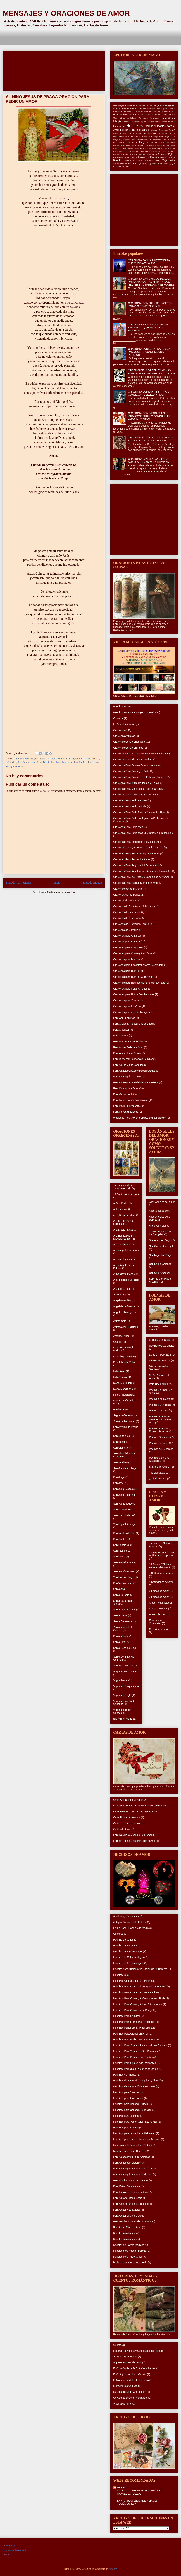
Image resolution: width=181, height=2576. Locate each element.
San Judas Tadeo (123, 1503)
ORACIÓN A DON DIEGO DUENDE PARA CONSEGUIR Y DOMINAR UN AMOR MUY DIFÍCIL (149, 416)
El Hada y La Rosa (159, 1339)
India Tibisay (120, 1377)
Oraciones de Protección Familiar (131, 924)
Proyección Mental (166, 157)
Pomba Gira (120, 1409)
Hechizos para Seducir (126, 2127)
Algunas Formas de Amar (127, 2362)
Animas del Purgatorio (125, 1327)
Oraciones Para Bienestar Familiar (132, 759)
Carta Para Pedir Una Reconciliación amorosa (139, 1805)
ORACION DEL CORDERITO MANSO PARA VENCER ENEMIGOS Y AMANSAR (151, 372)
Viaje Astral (168, 160)
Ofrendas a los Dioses (124, 154)
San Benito (119, 1441)
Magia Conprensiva (139, 145)
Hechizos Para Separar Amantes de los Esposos (140, 2045)
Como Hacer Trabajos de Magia (131, 1928)
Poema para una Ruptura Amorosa (159, 1430)
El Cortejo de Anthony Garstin (129, 2374)
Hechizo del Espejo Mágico (128, 1963)
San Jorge (119, 1477)
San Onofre (119, 1539)
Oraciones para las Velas (127, 1006)
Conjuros (118, 718)
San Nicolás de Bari (124, 1533)
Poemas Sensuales (160, 1437)
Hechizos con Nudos (124, 2074)
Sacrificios (129, 160)
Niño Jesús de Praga (24, 758)
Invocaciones (149, 133)
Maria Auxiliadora (122, 1383)
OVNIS (121, 2487)
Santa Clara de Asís (124, 1609)
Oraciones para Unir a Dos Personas (133, 994)
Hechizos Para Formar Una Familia (133, 2027)
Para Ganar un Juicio (125, 1094)
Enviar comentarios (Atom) (61, 892)
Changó (117, 1341)
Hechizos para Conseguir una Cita (132, 2109)
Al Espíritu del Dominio (126, 1279)
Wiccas (132, 163)
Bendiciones (120, 706)
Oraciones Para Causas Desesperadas (135, 765)
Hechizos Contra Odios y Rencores (133, 1980)
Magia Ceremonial (121, 145)
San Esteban (120, 1462)
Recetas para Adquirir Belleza (129, 2250)
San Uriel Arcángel (123, 1577)
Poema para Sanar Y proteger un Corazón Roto (160, 1419)
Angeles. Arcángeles (124, 1312)
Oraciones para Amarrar (126, 941)
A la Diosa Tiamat (123, 1229)
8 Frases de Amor (159, 1591)
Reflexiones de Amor (160, 1629)
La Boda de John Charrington (129, 2391)
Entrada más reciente (18, 882)
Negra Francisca (122, 1394)
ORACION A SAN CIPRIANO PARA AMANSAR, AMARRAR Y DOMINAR (148, 460)
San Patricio (120, 1550)
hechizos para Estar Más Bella (130, 2262)
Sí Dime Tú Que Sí (159, 1466)
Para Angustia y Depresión (128, 1041)
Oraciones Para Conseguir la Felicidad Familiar (139, 777)
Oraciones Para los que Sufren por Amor (135, 882)
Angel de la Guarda (124, 1306)
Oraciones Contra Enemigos (129, 741)
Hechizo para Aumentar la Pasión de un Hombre (140, 1969)
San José (118, 1483)
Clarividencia (162, 111)
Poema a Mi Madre (159, 1398)
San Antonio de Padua (125, 1427)
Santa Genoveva (122, 1621)
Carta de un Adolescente (127, 1823)
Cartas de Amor (122, 1829)
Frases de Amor (158, 1614)
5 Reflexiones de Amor (161, 1582)
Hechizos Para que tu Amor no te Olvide (135, 2068)
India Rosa (119, 1371)
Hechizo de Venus (123, 1939)
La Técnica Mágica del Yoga (155, 136)
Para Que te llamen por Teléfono (131, 2203)
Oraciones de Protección (127, 918)
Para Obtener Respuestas (127, 2198)
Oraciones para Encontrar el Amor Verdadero (138, 965)
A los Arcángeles (122, 1259)
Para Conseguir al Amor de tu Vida (132, 2168)
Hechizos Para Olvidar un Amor (130, 2033)
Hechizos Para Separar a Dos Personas (135, 2051)
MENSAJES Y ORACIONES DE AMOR (66, 13)
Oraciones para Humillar (126, 970)
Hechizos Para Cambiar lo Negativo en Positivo (139, 1986)
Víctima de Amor (122, 2403)
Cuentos (118, 2344)
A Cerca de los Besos (125, 2356)
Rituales (117, 160)
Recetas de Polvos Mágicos (128, 2245)
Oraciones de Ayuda (124, 900)
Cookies (7, 2554)
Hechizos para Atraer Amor (128, 2098)
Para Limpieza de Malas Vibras (130, 2192)
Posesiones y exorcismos (125, 157)
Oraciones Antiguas (124, 735)
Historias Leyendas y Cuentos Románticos (137, 2350)
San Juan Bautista (123, 1488)
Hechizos (134, 125)
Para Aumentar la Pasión (127, 1053)
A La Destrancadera (124, 1215)
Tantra (139, 160)
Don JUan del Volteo (124, 1362)
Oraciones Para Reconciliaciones (131, 859)
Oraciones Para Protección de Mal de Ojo (136, 841)
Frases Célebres (158, 1608)
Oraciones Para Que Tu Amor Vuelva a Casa (138, 847)
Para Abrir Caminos (124, 1018)
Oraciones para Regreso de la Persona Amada (139, 982)
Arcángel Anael (121, 1335)
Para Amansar (121, 1029)
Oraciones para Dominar (127, 959)
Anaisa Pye (119, 1294)
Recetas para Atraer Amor (127, 2256)
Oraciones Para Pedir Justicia (129, 806)
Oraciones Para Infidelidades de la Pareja (136, 783)
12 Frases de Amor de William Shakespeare (161, 1554)
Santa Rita (119, 1642)
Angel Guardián (122, 1300)
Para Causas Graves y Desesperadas (134, 1070)
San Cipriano (120, 1447)
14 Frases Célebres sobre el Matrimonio (160, 1566)
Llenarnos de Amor (159, 1360)
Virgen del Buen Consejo (122, 1711)
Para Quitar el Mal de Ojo (127, 2215)
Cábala (125, 122)
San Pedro (119, 1556)
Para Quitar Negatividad (126, 2209)
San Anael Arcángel (124, 1421)
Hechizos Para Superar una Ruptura (133, 2057)
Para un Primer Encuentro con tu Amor (134, 1840)
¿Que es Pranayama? (160, 163)
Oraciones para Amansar (127, 935)
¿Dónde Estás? (157, 1478)
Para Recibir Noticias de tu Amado (132, 2221)
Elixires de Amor (168, 122)
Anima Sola (119, 1321)
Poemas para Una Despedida (159, 1459)
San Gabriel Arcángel (125, 1468)
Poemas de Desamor (161, 1449)
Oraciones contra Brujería (127, 888)
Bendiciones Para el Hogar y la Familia (134, 712)
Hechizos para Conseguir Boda (130, 2104)
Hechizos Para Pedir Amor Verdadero (134, 2039)
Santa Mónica (121, 1636)
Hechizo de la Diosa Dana (127, 1951)
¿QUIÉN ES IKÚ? (126, 2503)
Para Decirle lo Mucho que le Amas (133, 1835)
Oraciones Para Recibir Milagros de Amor (136, 853)
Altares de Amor (146, 105)
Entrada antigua (92, 882)
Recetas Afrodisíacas (125, 2239)
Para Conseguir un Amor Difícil (34, 762)
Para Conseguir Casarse (127, 1076)
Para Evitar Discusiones (126, 2186)
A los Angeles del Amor (126, 1250)
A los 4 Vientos (121, 1244)
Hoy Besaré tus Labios (161, 1345)
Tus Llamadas (157, 1472)
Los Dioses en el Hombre (125, 142)
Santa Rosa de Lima (124, 1647)
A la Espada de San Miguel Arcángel (124, 1237)
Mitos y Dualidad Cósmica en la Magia (130, 151)
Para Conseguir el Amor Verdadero (132, 2174)
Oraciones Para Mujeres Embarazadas (134, 794)
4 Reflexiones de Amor (161, 1573)
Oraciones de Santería (125, 929)
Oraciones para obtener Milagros (131, 1012)
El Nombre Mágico (137, 122)
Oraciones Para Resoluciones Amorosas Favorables (142, 871)
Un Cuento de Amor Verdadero (130, 2397)
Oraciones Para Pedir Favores (130, 800)
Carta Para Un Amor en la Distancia (133, 1811)
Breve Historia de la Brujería (134, 111)
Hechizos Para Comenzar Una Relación (135, 1992)
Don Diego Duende (124, 1356)
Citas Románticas (159, 1602)
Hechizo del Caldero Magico (129, 1957)
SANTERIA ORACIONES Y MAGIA (137, 2500)
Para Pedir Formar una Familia (66, 762)
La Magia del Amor (131, 136)
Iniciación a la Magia (130, 133)
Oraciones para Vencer (126, 1000)
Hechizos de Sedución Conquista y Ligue (136, 2080)
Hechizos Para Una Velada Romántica (134, 2063)
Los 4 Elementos (139, 139)
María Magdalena (123, 1388)
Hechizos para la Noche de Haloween (134, 2133)
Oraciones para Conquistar (128, 947)
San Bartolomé (121, 1436)
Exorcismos (119, 126)
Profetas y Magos (147, 157)
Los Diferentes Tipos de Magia (161, 139)
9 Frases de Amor (159, 1596)
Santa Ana (119, 1589)
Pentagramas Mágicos (146, 154)
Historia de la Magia (133, 130)
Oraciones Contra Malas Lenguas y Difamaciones (140, 753)
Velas (157, 160)
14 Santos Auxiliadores (126, 1194)
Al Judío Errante (122, 1288)
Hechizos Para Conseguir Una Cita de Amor (137, 2004)
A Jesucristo (120, 1209)
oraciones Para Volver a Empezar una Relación (139, 1117)
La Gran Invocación (124, 724)
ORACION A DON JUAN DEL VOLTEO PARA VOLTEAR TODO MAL (150, 305)
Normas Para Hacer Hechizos (162, 151)
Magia (142, 142)
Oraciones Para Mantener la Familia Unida (137, 788)
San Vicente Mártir (123, 1583)
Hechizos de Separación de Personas (134, 2086)
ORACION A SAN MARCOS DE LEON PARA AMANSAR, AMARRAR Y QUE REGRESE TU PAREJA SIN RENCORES (151, 281)
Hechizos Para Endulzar (126, 2015)
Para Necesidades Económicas (130, 1100)
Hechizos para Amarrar (126, 2092)
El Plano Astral (153, 122)
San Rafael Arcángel (124, 1562)
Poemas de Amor (158, 1443)
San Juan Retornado (124, 1494)
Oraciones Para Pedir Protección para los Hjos (139, 812)
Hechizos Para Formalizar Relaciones (134, 2021)
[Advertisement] (93, 37)
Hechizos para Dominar (126, 2115)
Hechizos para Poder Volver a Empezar (135, 2121)
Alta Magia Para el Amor (125, 105)
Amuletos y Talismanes (126, 1916)
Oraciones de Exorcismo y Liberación (134, 906)
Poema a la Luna (158, 1410)
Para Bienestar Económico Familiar (133, 1059)
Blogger (112, 2569)
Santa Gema (120, 1615)
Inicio (56, 882)
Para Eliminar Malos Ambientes (130, 2180)
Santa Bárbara (121, 1594)
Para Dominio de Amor (126, 1088)
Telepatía (148, 160)
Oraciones (40, 758)
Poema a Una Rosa (160, 1404)
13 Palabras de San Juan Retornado (124, 1187)
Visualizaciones (120, 163)
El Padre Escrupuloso (125, 2385)
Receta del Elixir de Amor (127, 2227)
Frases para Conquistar (156, 1622)
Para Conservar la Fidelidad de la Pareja (135, 1082)
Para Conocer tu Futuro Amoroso (131, 2157)
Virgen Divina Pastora (125, 1671)
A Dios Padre (120, 1203)
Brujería (152, 111)
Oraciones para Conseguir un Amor (133, 953)
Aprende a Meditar (146, 108)
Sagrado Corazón (123, 1415)
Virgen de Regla (122, 1695)
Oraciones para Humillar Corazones (133, 976)
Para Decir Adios (158, 1384)
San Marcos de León (124, 1515)
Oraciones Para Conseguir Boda (131, 771)
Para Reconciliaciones (125, 1111)
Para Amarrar (120, 1035)
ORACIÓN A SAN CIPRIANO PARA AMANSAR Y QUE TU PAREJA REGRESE (148, 327)
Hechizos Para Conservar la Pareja (133, 2010)
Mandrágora (128, 148)
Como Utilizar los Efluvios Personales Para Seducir (137, 118)
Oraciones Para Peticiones (128, 827)
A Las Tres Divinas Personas (123, 1222)
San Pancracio (121, 1545)
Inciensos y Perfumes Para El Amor (133, 2145)
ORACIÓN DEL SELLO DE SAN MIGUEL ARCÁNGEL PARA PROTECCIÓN (151, 439)
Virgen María (120, 1680)
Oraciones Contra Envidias (128, 747)
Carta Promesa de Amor (126, 1817)
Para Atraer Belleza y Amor (128, 1047)
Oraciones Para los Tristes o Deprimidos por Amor (141, 876)
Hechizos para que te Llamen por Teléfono (136, 2139)
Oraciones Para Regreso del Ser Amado (135, 865)
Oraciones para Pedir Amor (60, 758)
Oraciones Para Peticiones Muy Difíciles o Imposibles (143, 832)
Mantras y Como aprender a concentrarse (155, 148)
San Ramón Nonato (124, 1571)
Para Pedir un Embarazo (127, 1105)
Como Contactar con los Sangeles (160, 1233)
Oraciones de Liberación (126, 912)
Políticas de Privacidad (14, 2550)
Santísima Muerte (123, 1665)
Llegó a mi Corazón (160, 1354)
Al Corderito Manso (124, 1274)
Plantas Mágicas (166, 154)
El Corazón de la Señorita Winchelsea (134, 2368)
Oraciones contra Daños (126, 894)
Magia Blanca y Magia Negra (161, 142)
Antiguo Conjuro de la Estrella (129, 1922)
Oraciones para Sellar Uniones (130, 988)
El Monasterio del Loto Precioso (131, 2380)
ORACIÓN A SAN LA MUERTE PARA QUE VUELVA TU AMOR (149, 262)
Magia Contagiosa (157, 145)
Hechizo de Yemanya (125, 1945)
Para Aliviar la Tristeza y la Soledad (133, 1023)
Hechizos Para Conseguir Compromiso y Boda (139, 1998)
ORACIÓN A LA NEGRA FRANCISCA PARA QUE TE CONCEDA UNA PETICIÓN (149, 351)
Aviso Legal (9, 2545)
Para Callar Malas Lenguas (128, 1064)
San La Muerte (121, 1509)
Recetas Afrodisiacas (125, 2233)
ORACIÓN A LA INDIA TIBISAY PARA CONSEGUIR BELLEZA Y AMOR (149, 393)
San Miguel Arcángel (124, 1524)
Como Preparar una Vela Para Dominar (157, 114)
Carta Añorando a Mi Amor (128, 1799)
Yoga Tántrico (143, 163)
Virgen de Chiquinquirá (126, 1686)
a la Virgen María (122, 1718)
